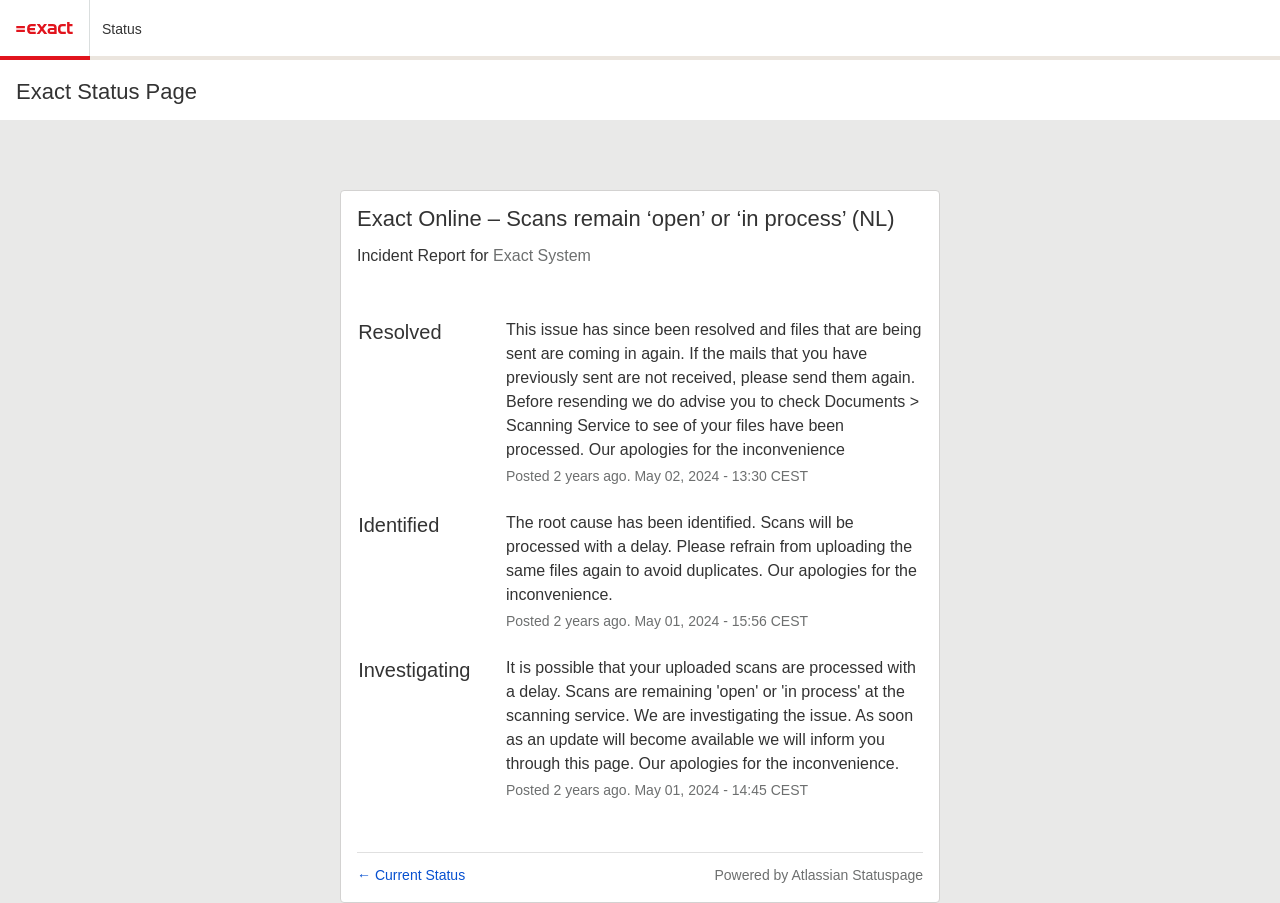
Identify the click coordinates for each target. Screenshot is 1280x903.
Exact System (542, 255)
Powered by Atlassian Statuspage (818, 875)
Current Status (411, 875)
